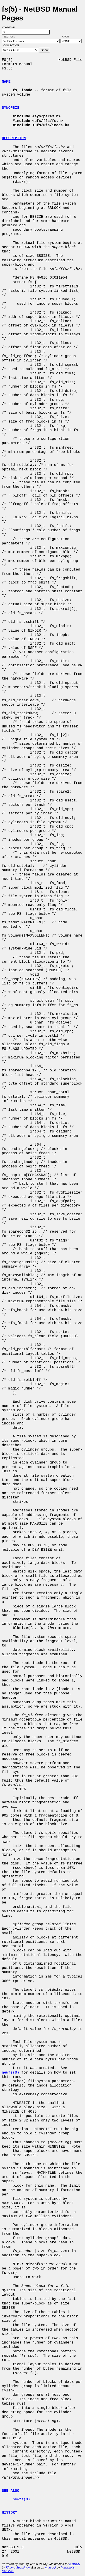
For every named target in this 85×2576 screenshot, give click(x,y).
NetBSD (74, 2564)
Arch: (67, 36)
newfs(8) (10, 2072)
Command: (10, 27)
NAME (6, 81)
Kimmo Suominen (18, 2567)
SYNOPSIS (10, 107)
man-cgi (50, 2567)
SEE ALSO (10, 2490)
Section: (10, 36)
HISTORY (9, 2512)
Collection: (11, 45)
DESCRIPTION (14, 138)
